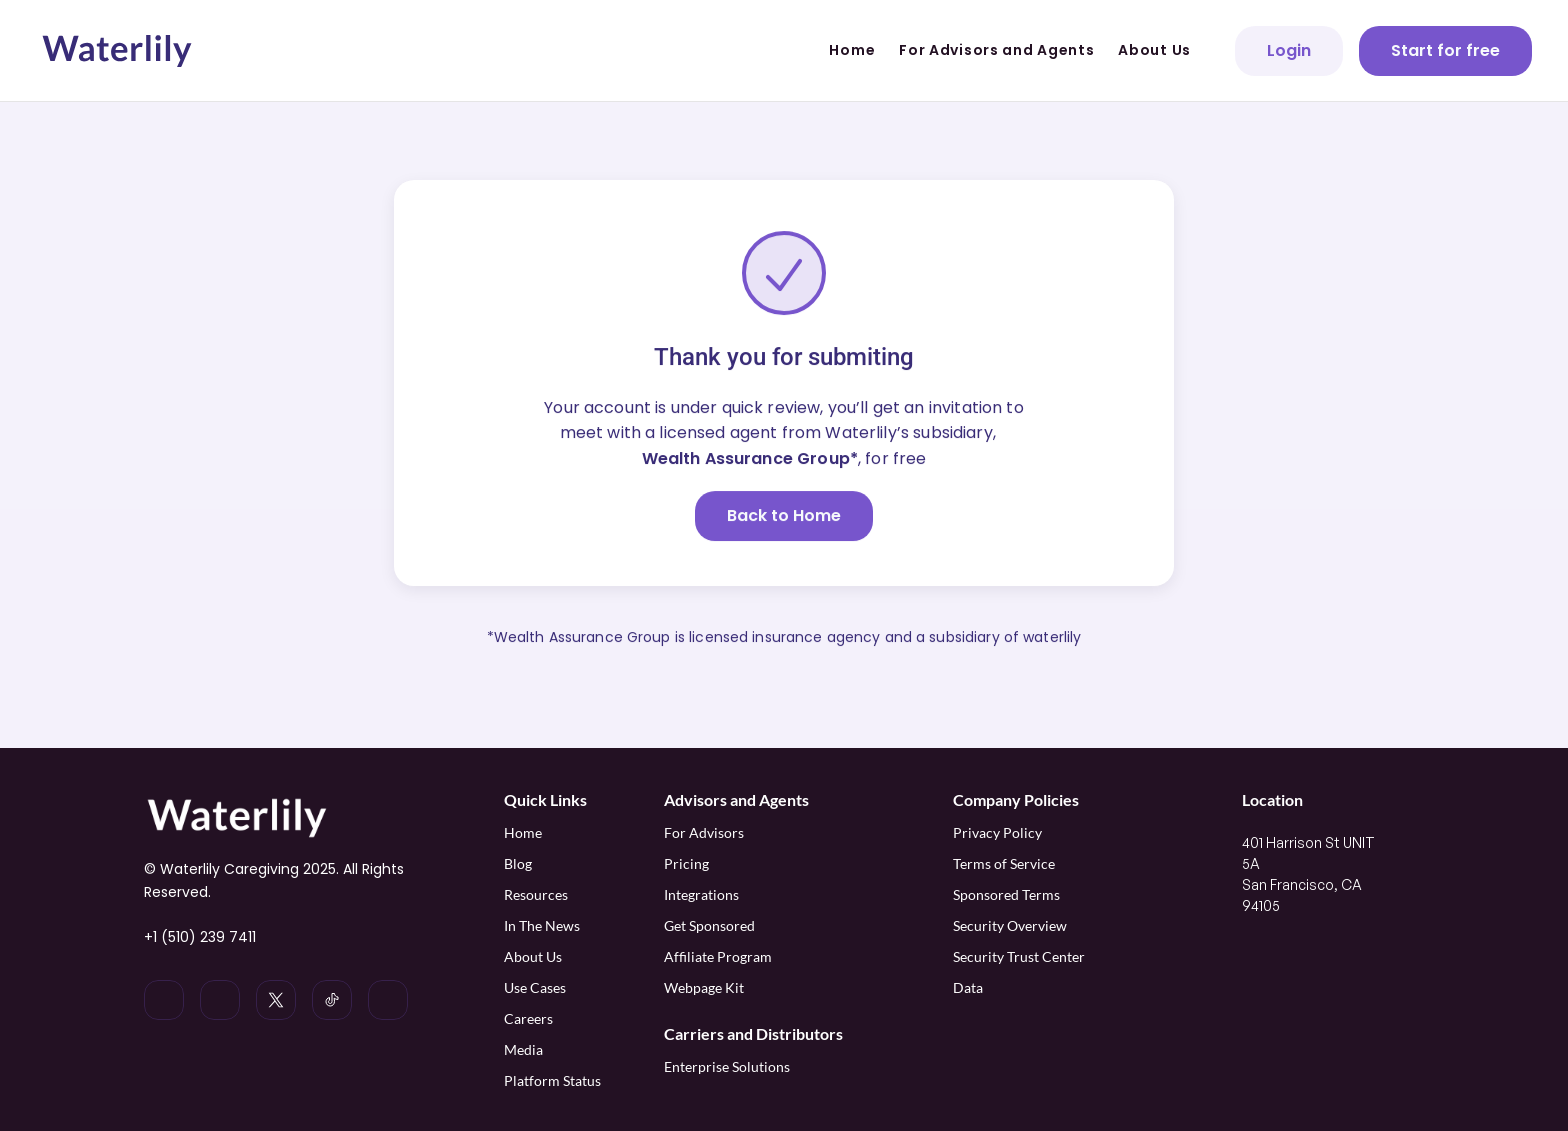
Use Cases (535, 987)
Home (523, 832)
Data (968, 987)
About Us (533, 956)
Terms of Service (1004, 863)
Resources (536, 894)
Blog (518, 863)
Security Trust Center (1019, 956)
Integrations (701, 894)
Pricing (686, 863)
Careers (528, 1018)
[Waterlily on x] (276, 1000)
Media (523, 1049)
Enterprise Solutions (727, 1066)
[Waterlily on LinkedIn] (164, 1000)
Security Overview (1010, 925)
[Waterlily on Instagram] (220, 1000)
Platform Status (552, 1080)
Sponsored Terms (1006, 894)
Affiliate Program (719, 956)
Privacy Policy (997, 832)
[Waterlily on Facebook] (388, 1000)
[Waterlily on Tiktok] (332, 1000)
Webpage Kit (704, 987)
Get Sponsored (709, 925)
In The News (542, 925)
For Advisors (704, 832)
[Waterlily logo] (117, 51)
